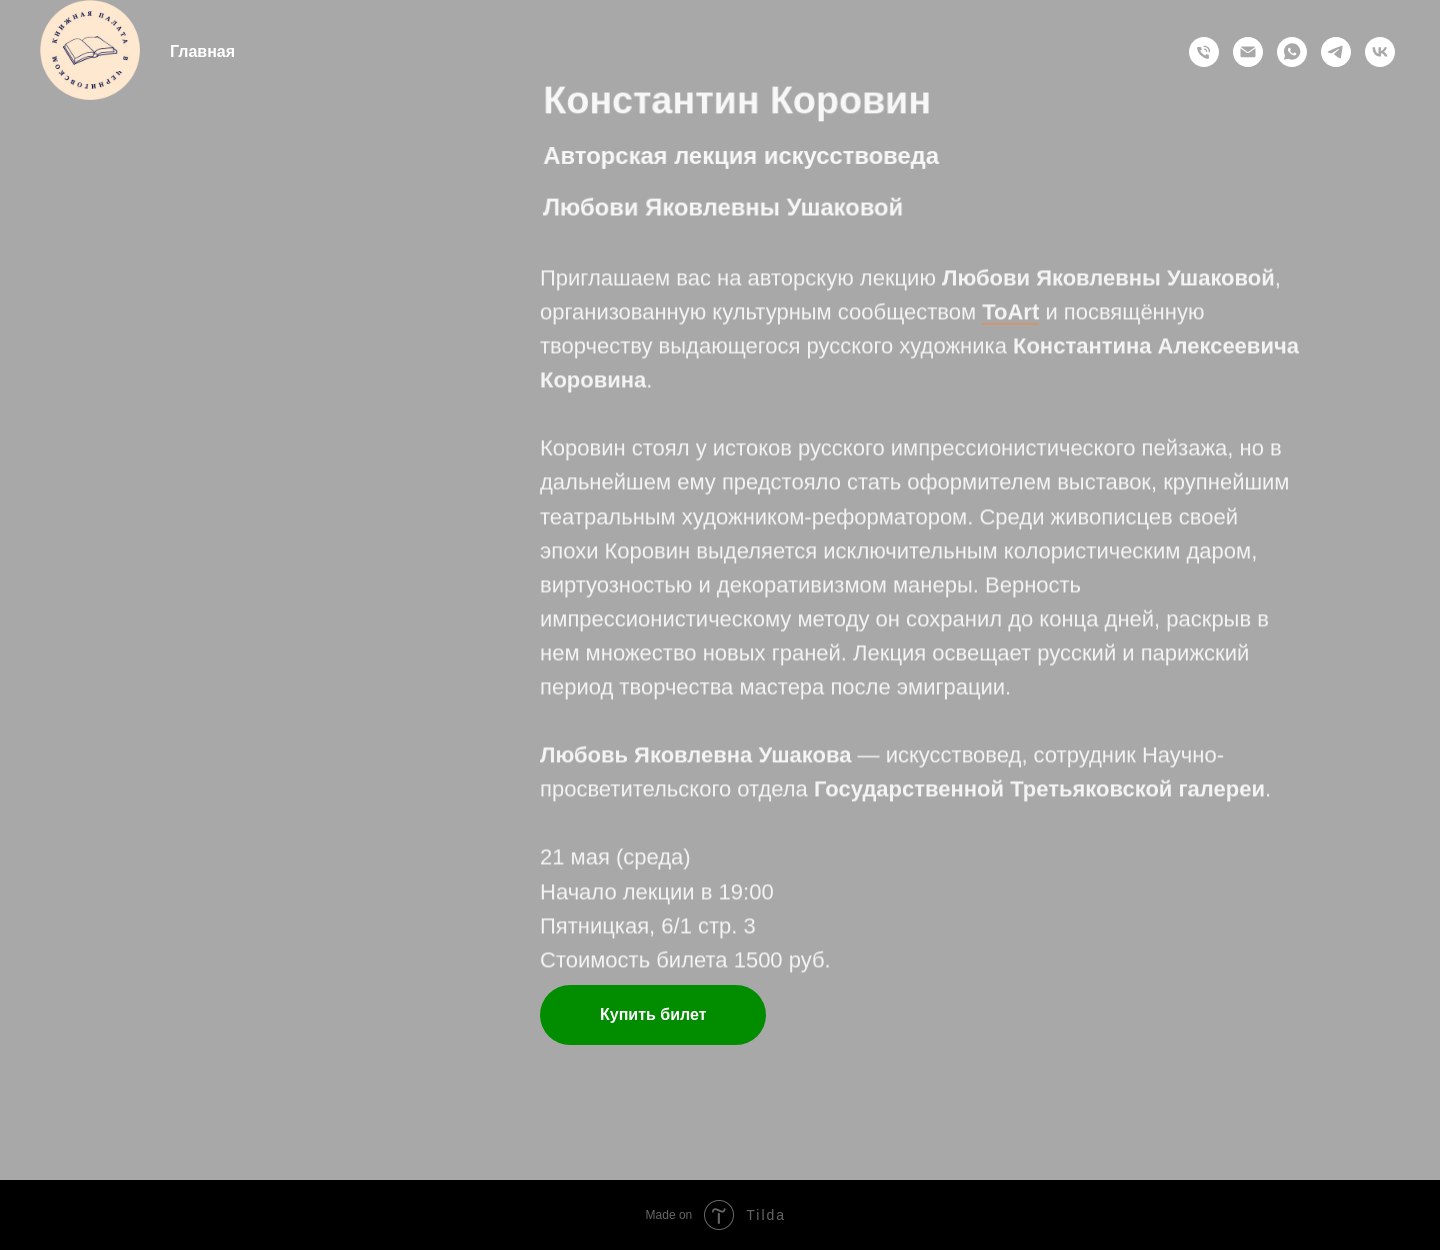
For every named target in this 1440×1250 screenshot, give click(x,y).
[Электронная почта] (1248, 52)
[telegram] (1336, 52)
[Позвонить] (1204, 52)
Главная (202, 51)
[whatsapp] (1292, 52)
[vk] (1380, 52)
